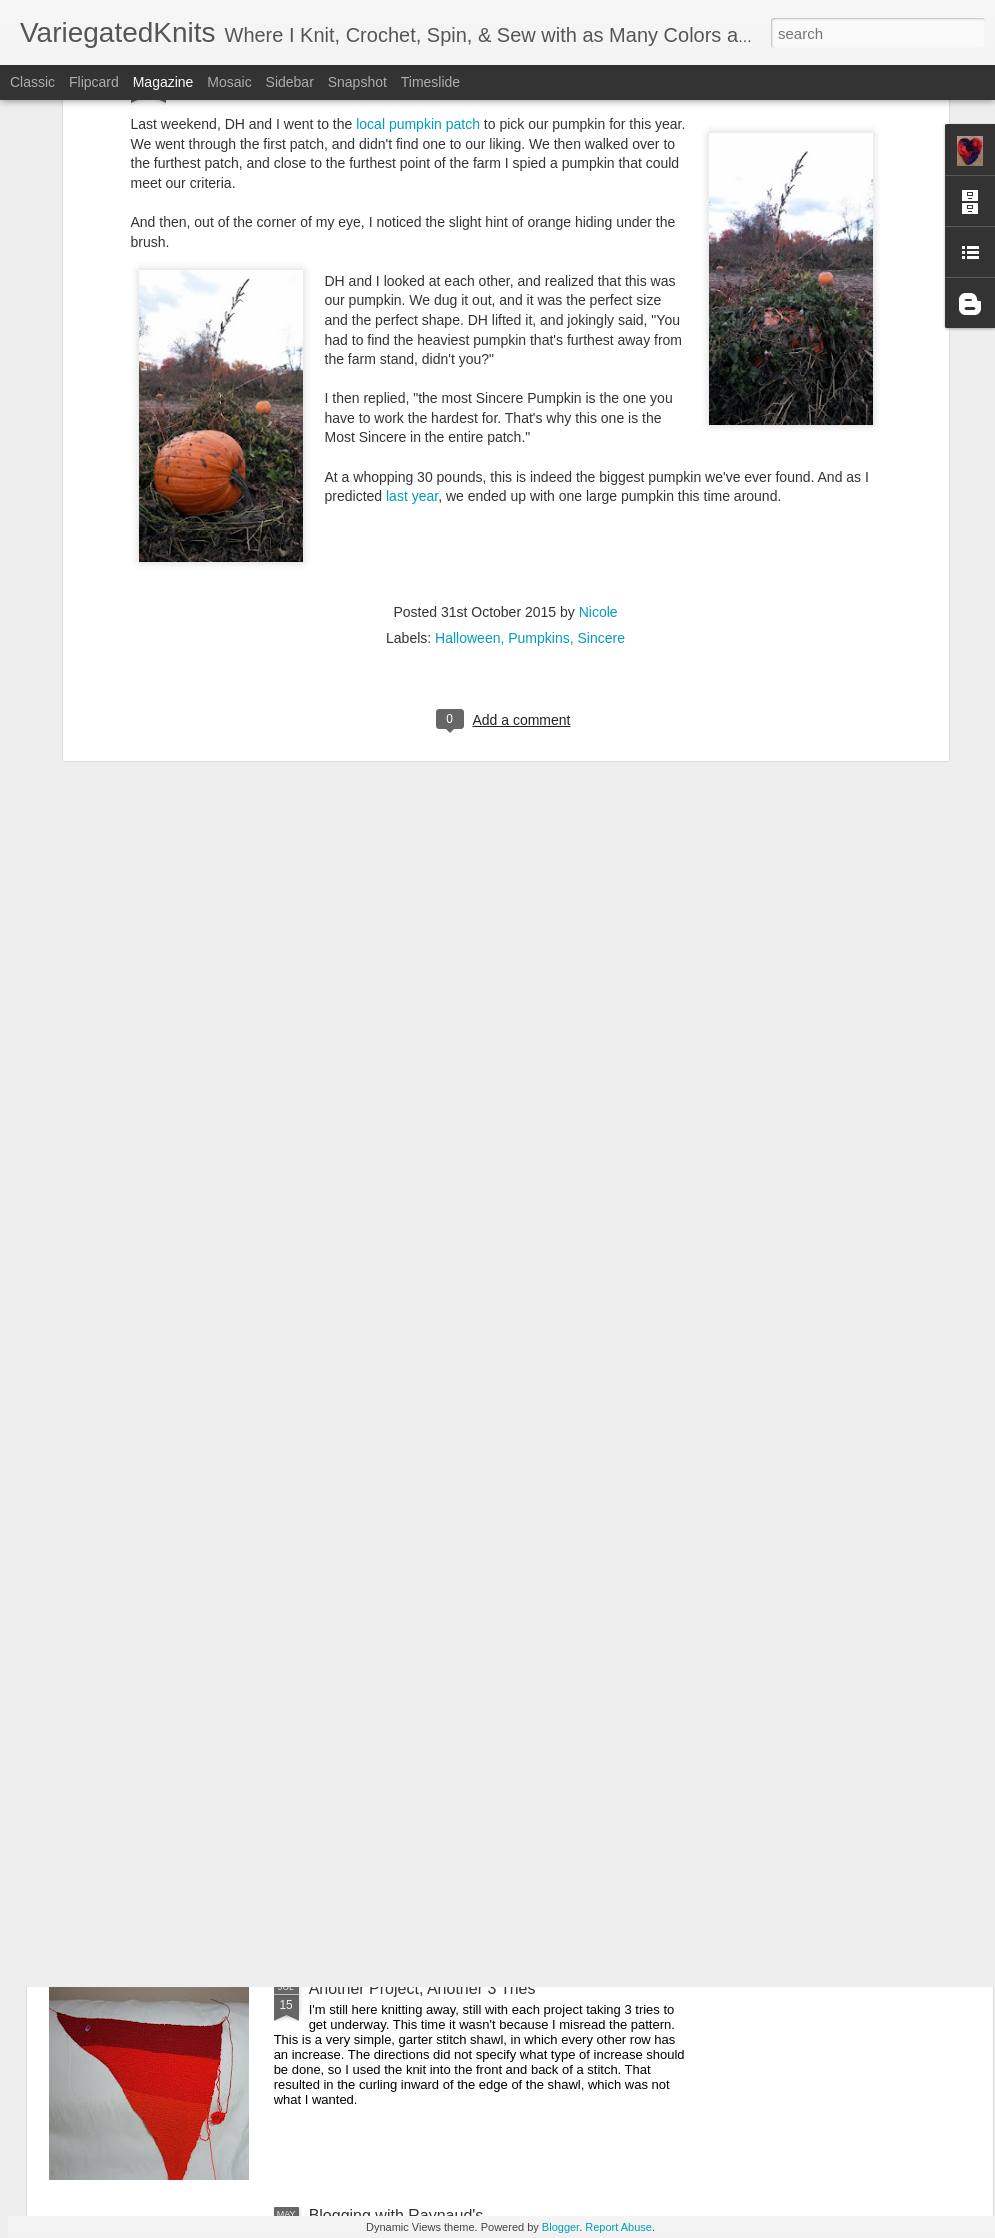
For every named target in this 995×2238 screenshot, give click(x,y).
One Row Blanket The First (405, 1761)
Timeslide (430, 82)
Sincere (600, 420)
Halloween (467, 420)
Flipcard (94, 82)
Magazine (163, 82)
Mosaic (229, 82)
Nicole (598, 394)
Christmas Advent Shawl (395, 1534)
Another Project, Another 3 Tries (422, 1988)
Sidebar (290, 82)
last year (412, 278)
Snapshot (357, 82)
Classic (32, 82)
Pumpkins (538, 420)
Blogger (560, 2227)
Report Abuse (618, 2227)
